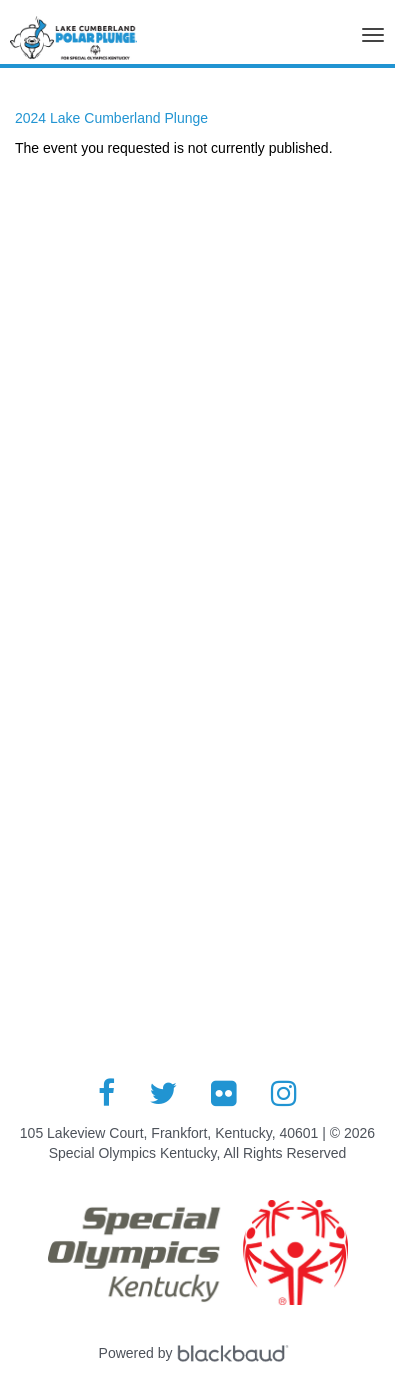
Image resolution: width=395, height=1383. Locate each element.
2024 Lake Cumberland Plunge (111, 118)
